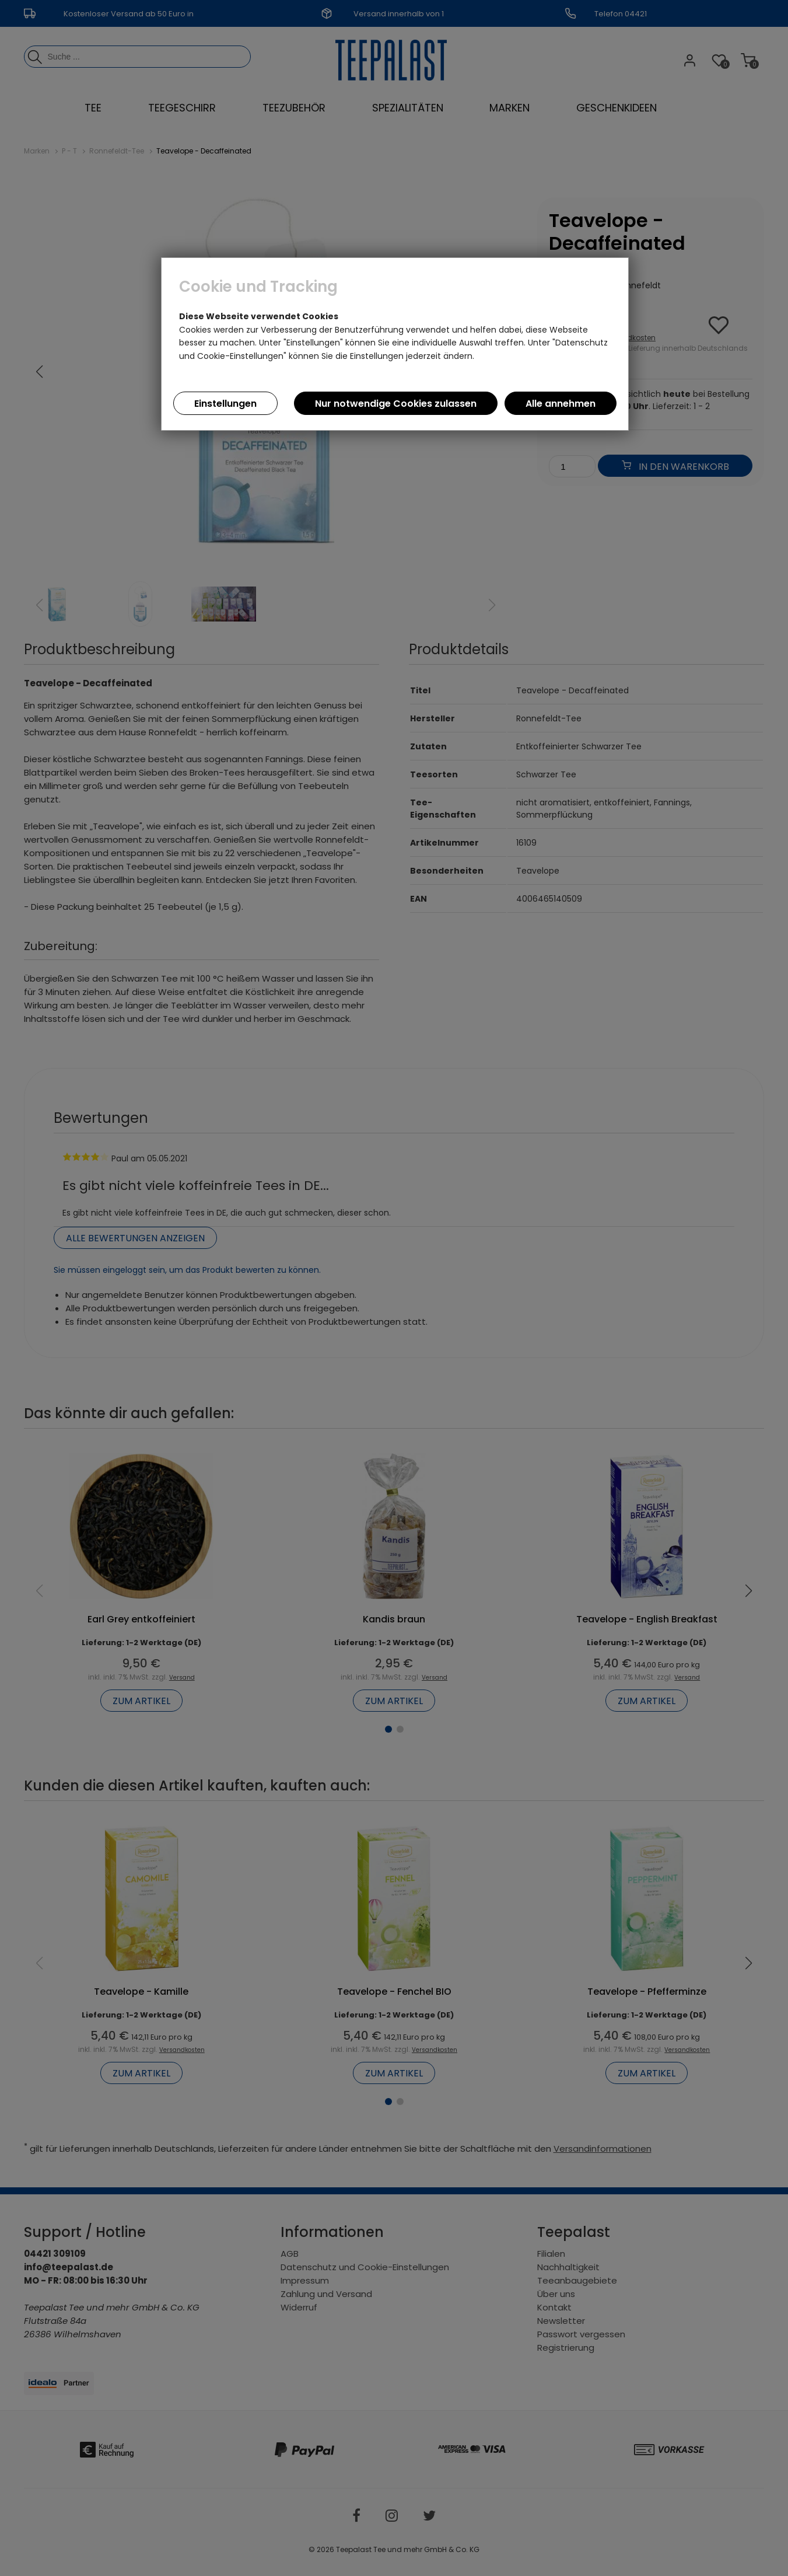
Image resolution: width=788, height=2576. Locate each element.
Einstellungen (225, 403)
